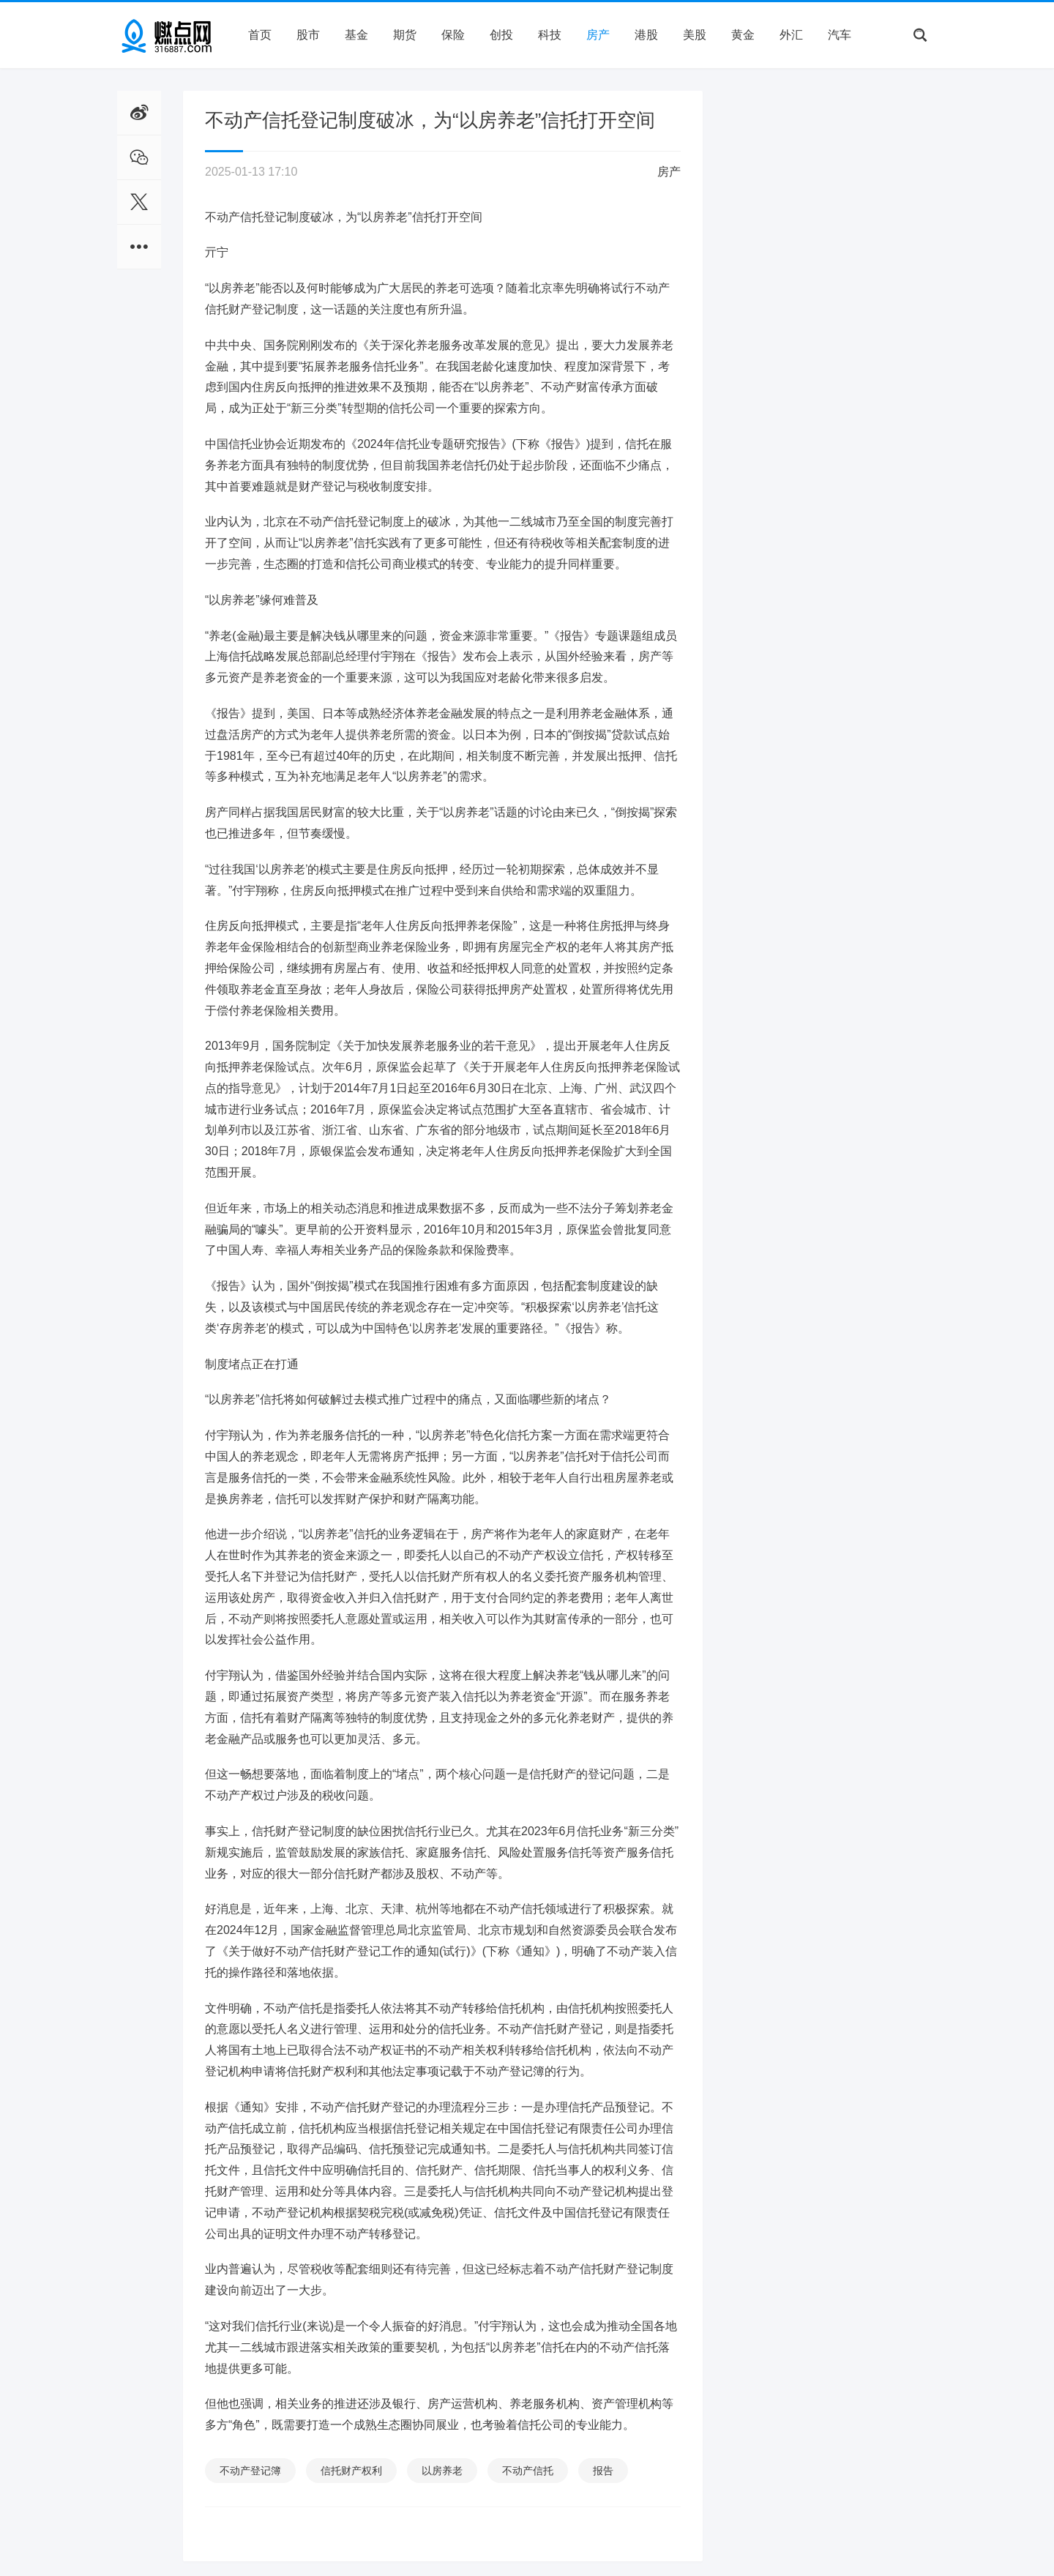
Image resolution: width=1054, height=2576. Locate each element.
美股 (694, 35)
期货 (404, 35)
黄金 (743, 35)
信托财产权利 (351, 2470)
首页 (260, 35)
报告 (603, 2470)
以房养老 (442, 2470)
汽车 (839, 35)
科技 (549, 35)
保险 (453, 35)
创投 (501, 35)
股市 (308, 35)
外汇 (791, 35)
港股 (646, 35)
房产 (598, 35)
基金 (356, 35)
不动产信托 (527, 2470)
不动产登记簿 (250, 2470)
